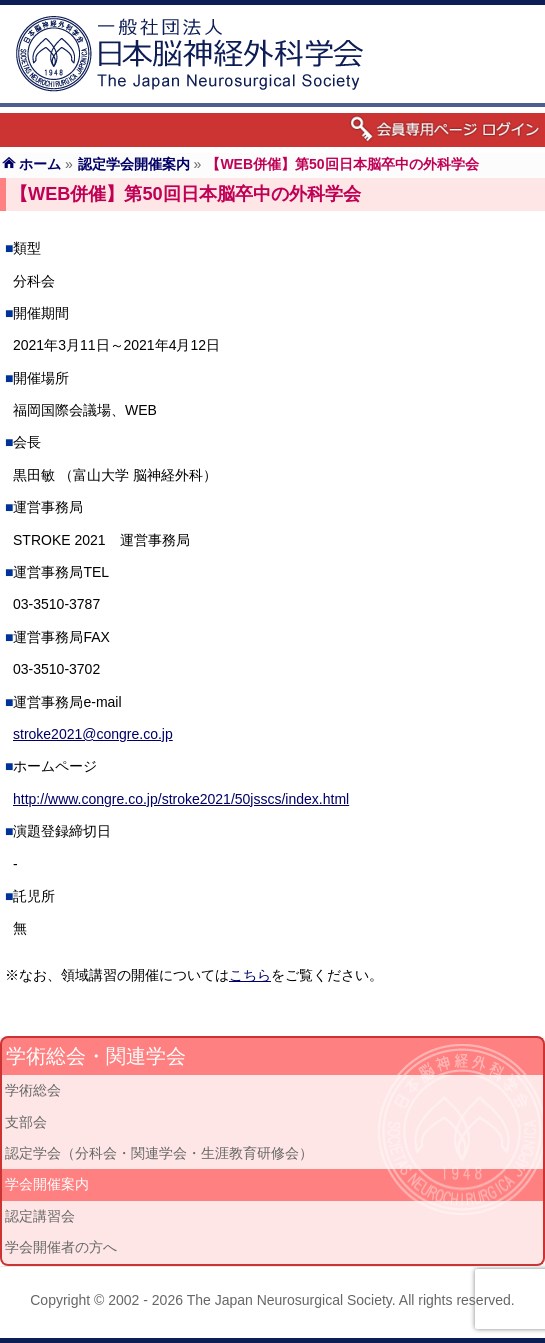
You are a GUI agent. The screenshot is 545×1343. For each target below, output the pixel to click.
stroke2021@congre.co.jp (93, 734)
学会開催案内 (47, 1184)
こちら (250, 975)
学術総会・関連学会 (96, 1056)
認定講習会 (40, 1216)
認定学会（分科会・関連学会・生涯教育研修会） (159, 1153)
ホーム (40, 164)
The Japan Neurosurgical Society (289, 1300)
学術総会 (33, 1090)
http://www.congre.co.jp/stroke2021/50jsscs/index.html (181, 799)
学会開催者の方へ (61, 1247)
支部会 (26, 1122)
